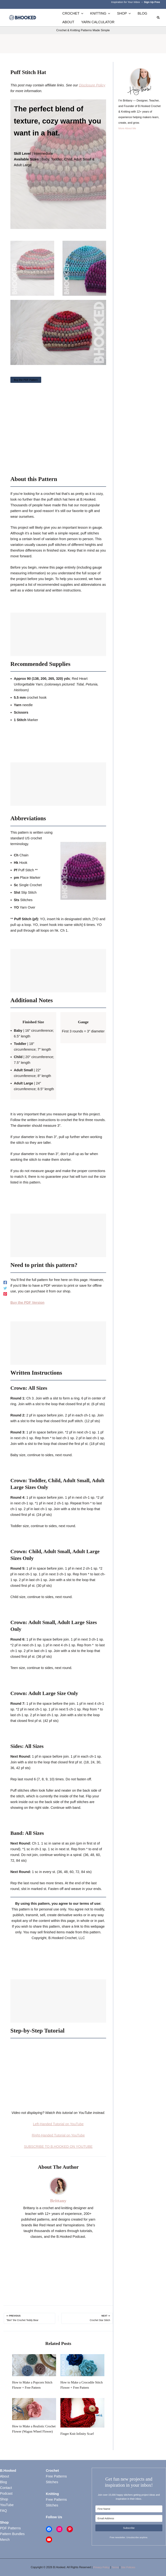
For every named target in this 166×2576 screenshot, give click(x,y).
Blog (3, 2482)
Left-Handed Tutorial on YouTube (58, 2124)
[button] (81, 13)
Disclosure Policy (92, 85)
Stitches (52, 2482)
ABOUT (68, 22)
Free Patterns (56, 2476)
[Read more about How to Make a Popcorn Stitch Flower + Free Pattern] (34, 2365)
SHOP (124, 13)
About (4, 2476)
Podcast (6, 2493)
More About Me (127, 128)
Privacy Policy (100, 2567)
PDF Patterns (10, 2528)
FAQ (3, 2511)
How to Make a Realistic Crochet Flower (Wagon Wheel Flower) (33, 2431)
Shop (4, 2499)
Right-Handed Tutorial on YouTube (58, 2135)
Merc (4, 2539)
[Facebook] (5, 1282)
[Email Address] (129, 2518)
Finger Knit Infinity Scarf (78, 2434)
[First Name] (129, 2508)
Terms (115, 2567)
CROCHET (72, 13)
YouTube (7, 2505)
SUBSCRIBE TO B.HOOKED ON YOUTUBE (58, 2147)
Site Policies (128, 2567)
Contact (6, 2488)
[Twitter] (5, 1288)
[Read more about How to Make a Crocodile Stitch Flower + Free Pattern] (82, 2365)
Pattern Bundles (12, 2534)
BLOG (142, 13)
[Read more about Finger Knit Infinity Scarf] (82, 2412)
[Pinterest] (5, 1294)
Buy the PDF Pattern (26, 379)
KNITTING (100, 13)
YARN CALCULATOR (97, 22)
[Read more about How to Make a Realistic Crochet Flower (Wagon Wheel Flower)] (34, 2409)
